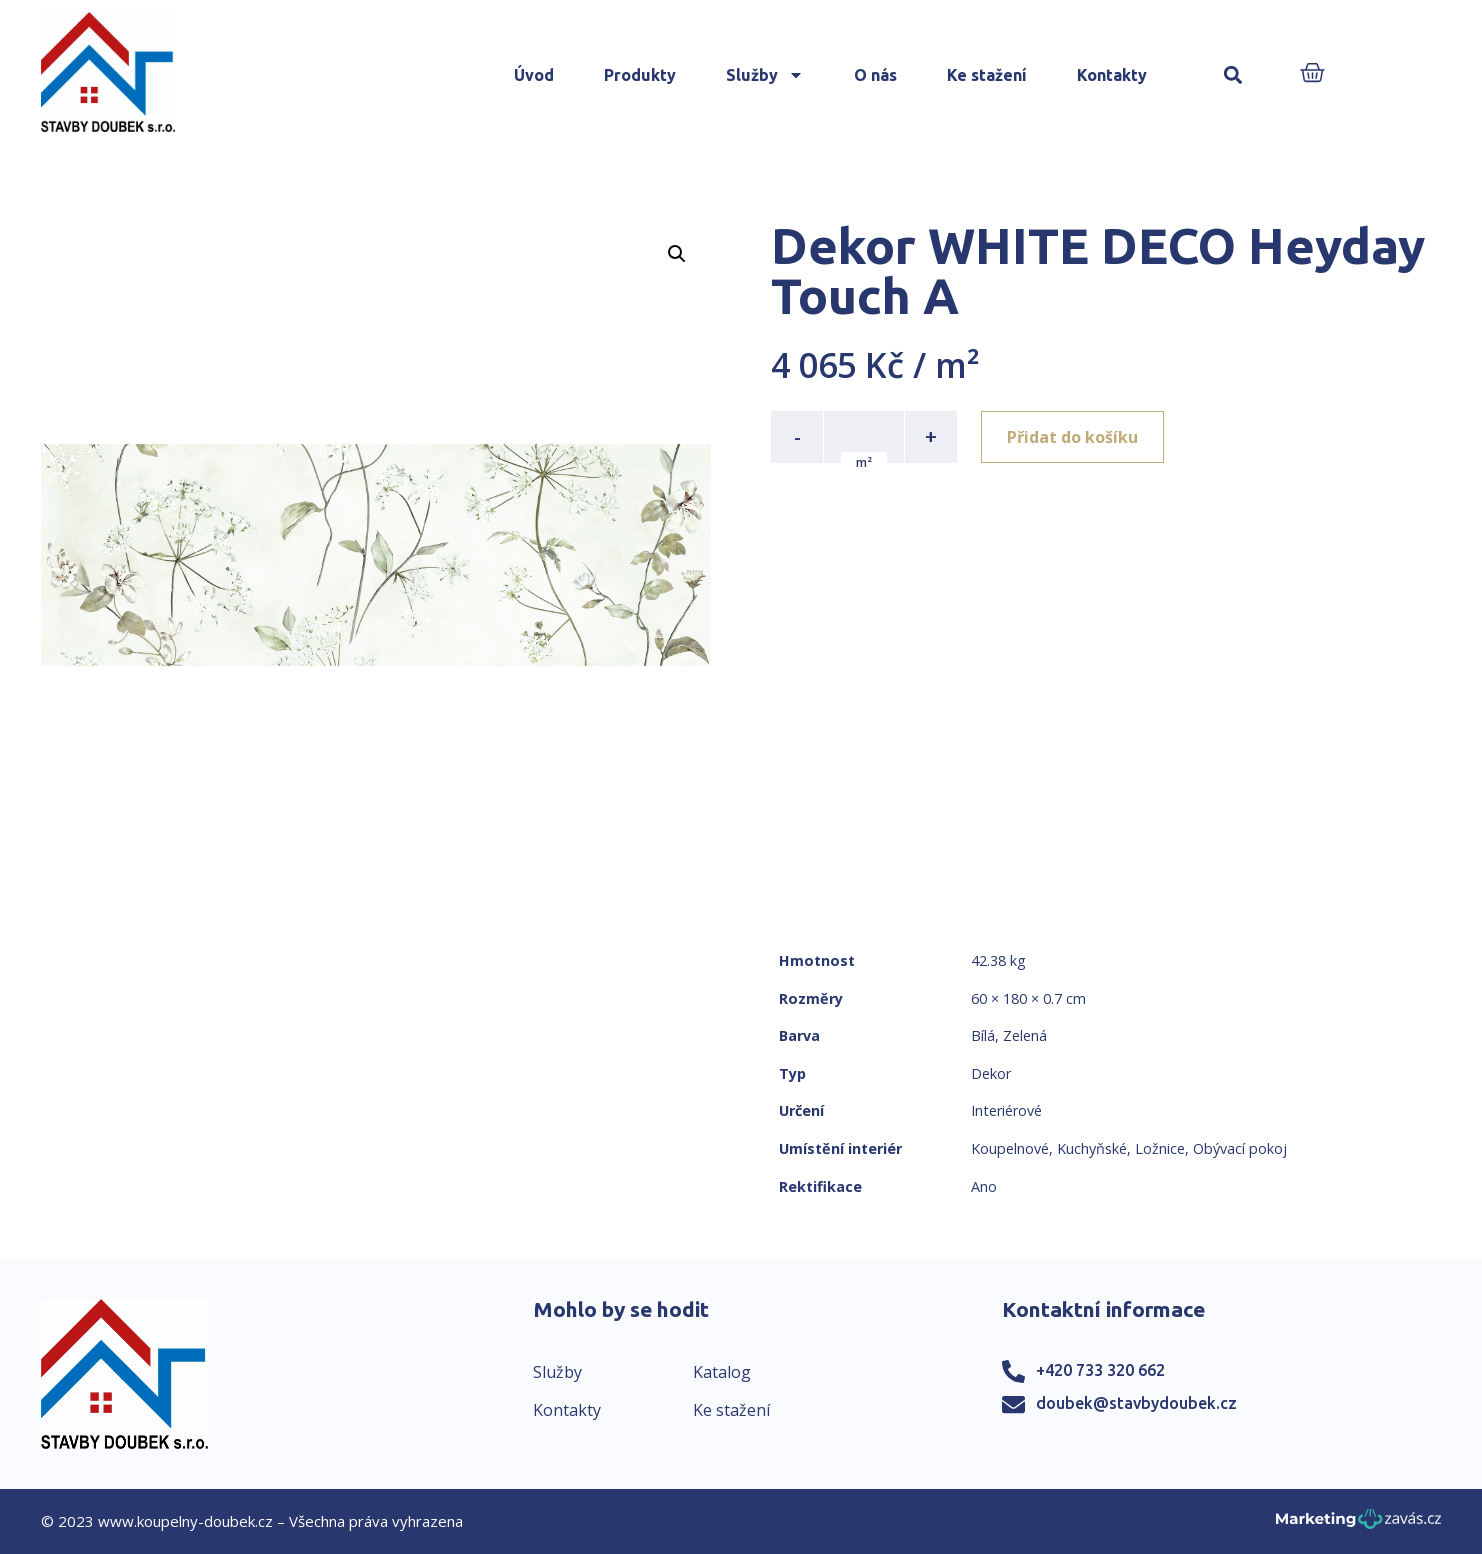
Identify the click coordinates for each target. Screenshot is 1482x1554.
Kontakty (1112, 75)
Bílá (983, 1035)
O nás (875, 75)
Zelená (1025, 1035)
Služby (765, 75)
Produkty (640, 75)
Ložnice (1160, 1148)
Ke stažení (987, 75)
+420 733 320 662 (1100, 1370)
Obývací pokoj (1240, 1148)
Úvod (534, 75)
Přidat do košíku (1072, 437)
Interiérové (1006, 1110)
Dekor (991, 1073)
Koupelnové (1010, 1148)
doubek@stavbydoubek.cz (1136, 1403)
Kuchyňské (1092, 1148)
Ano (984, 1186)
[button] (1233, 75)
